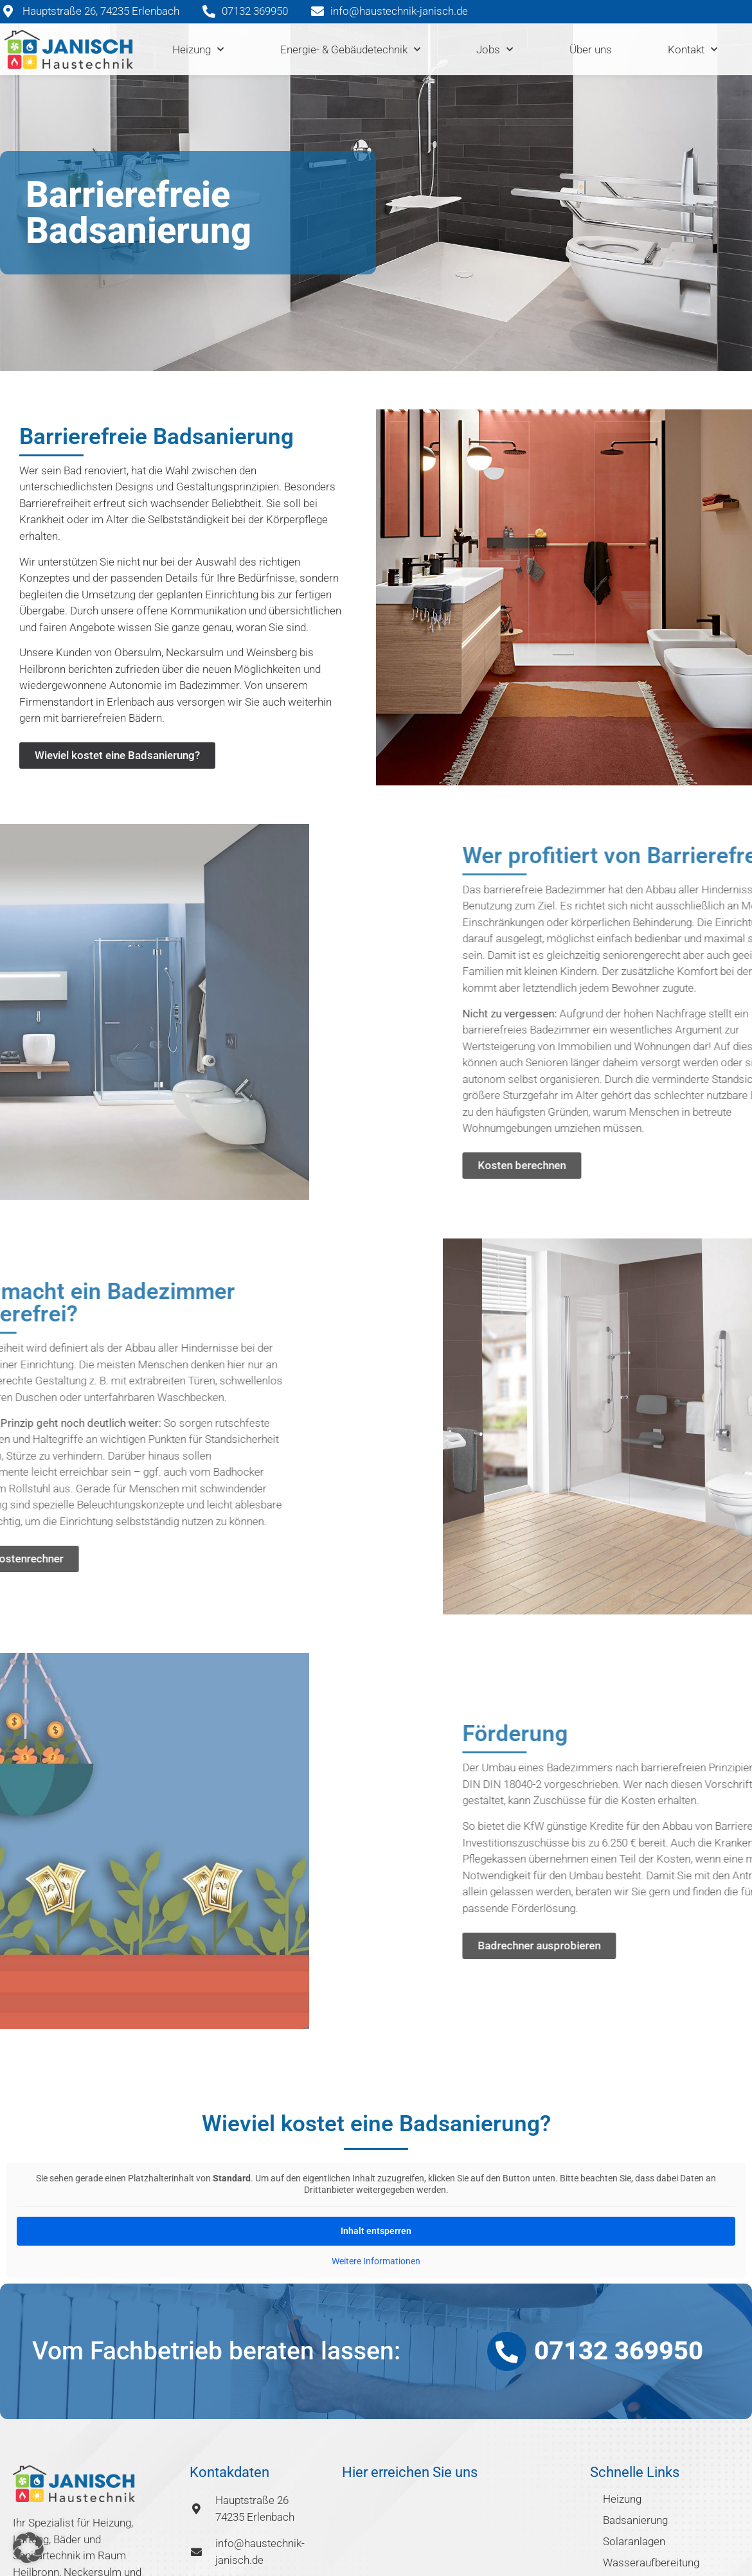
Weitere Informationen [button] (376, 2261)
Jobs (494, 49)
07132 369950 (618, 2351)
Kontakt (692, 49)
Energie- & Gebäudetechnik (350, 49)
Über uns (590, 49)
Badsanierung (635, 2520)
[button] (28, 2547)
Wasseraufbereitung (651, 2562)
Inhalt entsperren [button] (376, 2231)
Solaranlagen (634, 2541)
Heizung (198, 49)
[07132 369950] (506, 2351)
